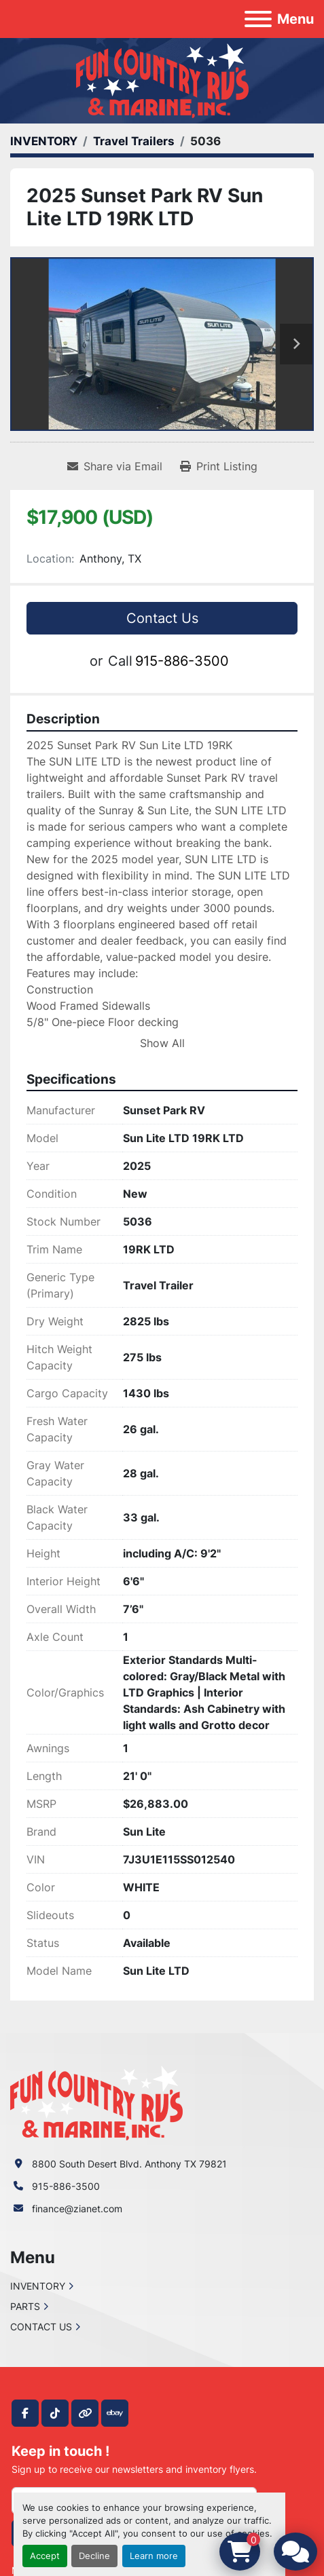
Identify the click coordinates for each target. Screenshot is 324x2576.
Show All (162, 1043)
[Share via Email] (114, 466)
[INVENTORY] (43, 141)
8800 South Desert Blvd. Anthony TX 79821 (129, 2164)
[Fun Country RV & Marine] (96, 2102)
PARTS (25, 2306)
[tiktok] (55, 2413)
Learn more (154, 2556)
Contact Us (162, 618)
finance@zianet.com (77, 2208)
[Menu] (258, 19)
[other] (84, 2413)
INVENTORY (37, 2286)
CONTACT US (41, 2326)
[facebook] (25, 2413)
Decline (94, 2556)
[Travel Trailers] (134, 141)
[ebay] (114, 2413)
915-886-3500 (182, 661)
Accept (45, 2556)
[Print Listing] (218, 466)
